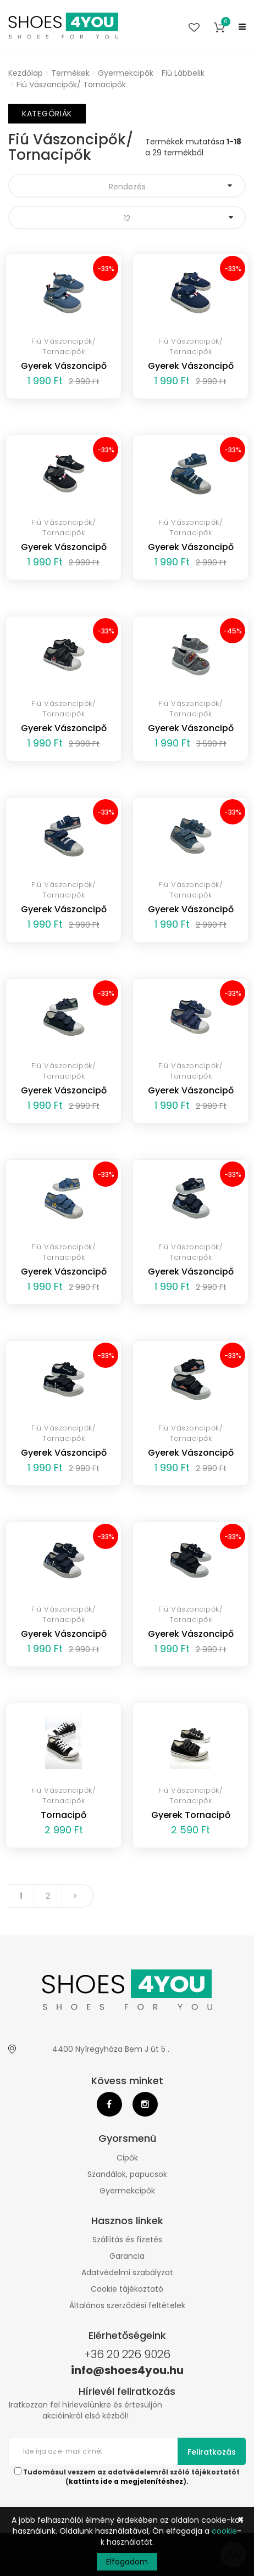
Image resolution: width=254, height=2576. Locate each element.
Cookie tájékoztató (127, 2288)
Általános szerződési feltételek (127, 2305)
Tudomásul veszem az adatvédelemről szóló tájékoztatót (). (127, 2476)
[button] (219, 26)
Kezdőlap (25, 73)
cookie (224, 2531)
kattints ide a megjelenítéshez (126, 2481)
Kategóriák (47, 113)
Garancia (127, 2256)
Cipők (127, 2157)
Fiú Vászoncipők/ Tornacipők (71, 84)
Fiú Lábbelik (183, 73)
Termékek (70, 73)
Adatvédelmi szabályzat (127, 2272)
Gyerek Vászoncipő (64, 366)
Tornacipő (63, 1815)
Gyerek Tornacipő (190, 1815)
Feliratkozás (211, 2451)
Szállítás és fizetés (127, 2239)
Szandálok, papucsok (127, 2174)
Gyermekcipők (125, 73)
